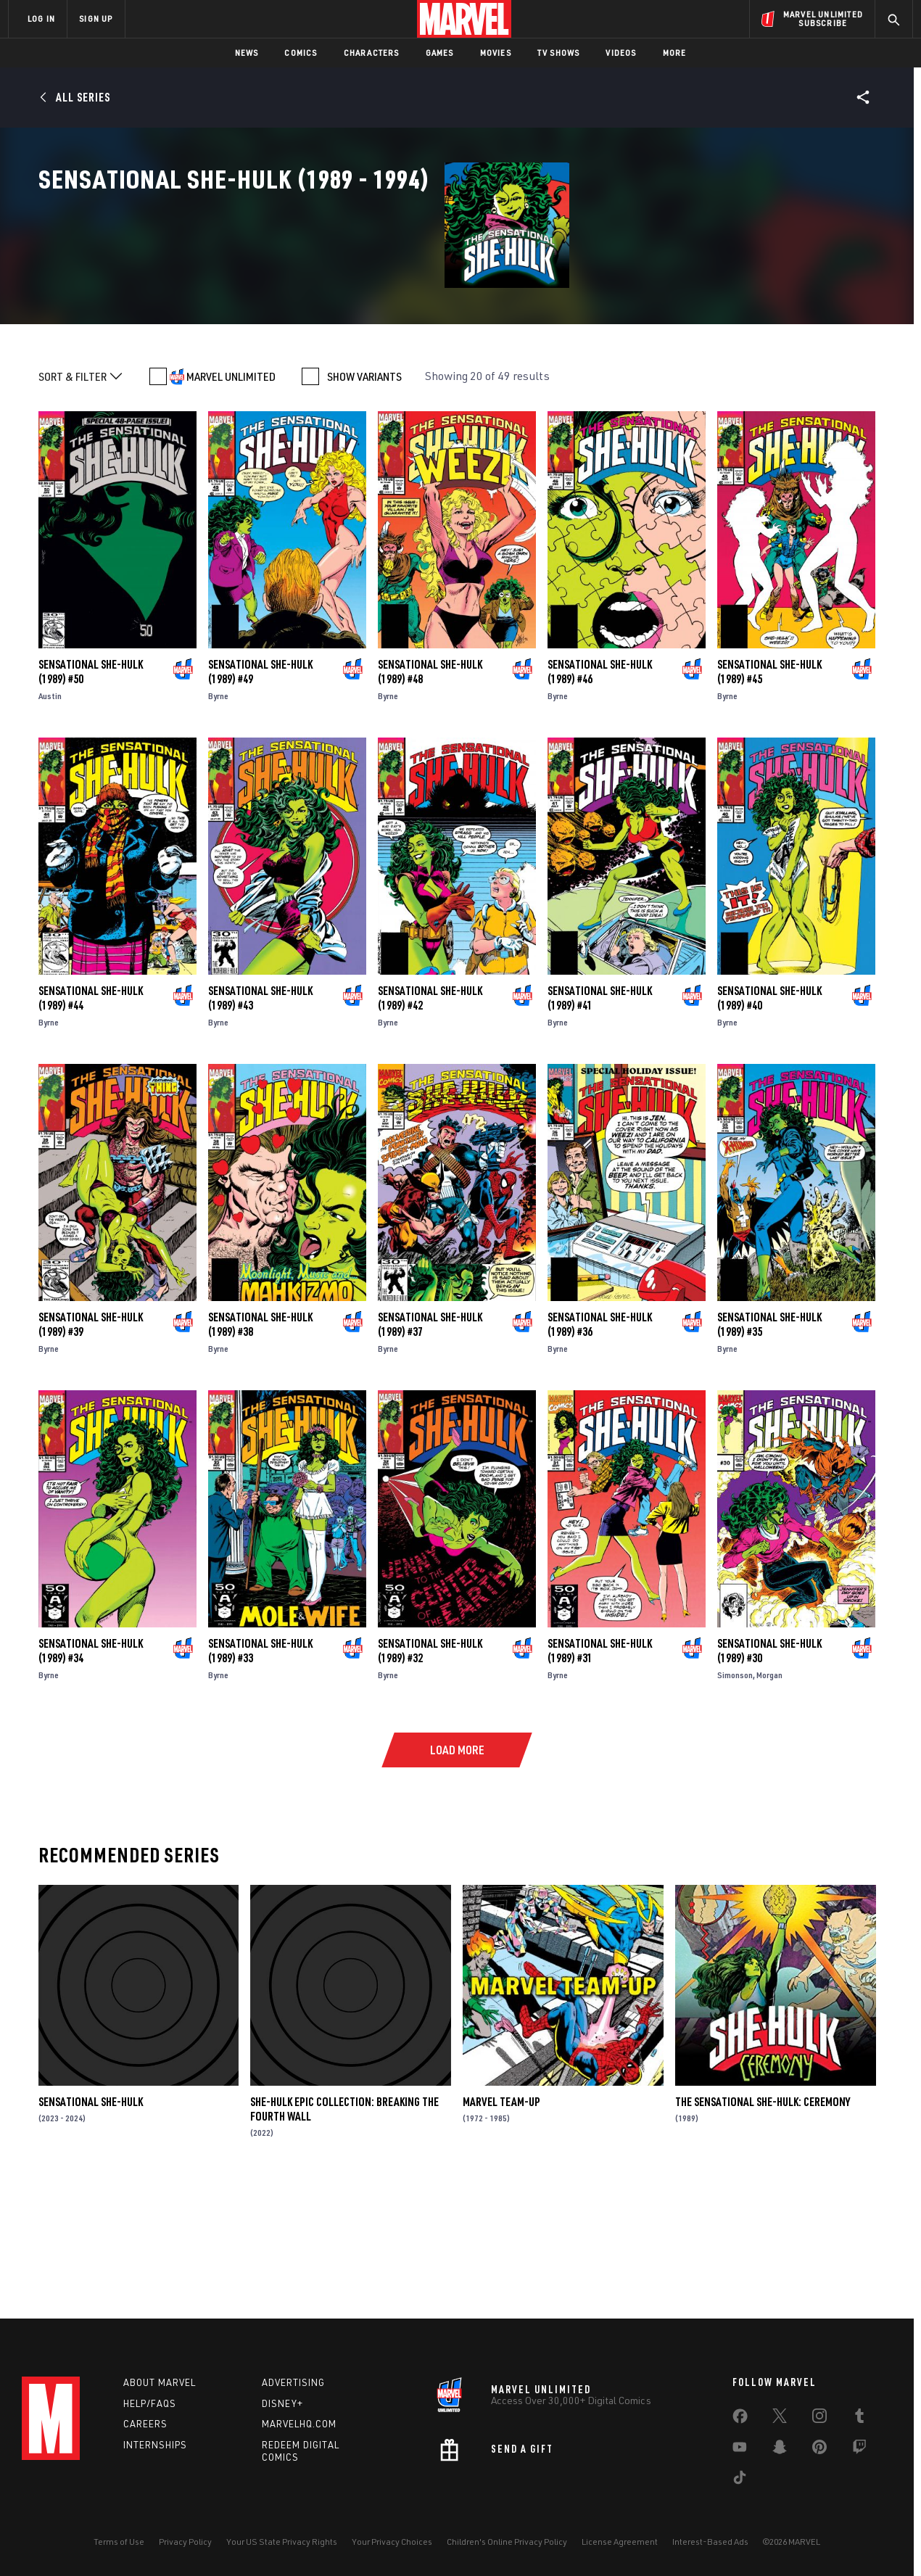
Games (440, 52)
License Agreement (620, 2541)
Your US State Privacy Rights (281, 2541)
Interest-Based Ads (710, 2541)
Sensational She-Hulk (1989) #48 (430, 793)
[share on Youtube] (739, 2450)
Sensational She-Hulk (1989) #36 (600, 1446)
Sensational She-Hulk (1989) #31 (600, 1772)
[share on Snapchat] (779, 2450)
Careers (145, 2424)
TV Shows (558, 52)
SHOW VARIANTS (364, 498)
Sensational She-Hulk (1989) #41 (600, 1119)
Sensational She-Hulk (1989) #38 (260, 1446)
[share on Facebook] (740, 2419)
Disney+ (282, 2403)
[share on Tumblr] (859, 2418)
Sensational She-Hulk (90, 2223)
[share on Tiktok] (739, 2480)
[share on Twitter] (779, 2418)
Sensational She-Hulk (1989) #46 (600, 793)
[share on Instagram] (819, 2418)
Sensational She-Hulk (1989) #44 (90, 1119)
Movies (495, 52)
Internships (155, 2445)
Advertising (293, 2382)
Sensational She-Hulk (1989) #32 (430, 1772)
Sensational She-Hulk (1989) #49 (260, 793)
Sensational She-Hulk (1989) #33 (260, 1772)
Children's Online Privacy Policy (507, 2541)
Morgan (769, 1796)
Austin (50, 817)
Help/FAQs (149, 2403)
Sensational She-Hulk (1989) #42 (430, 1119)
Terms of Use (119, 2541)
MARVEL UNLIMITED (231, 498)
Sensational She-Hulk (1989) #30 (769, 1772)
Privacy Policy (185, 2541)
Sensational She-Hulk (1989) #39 (90, 1446)
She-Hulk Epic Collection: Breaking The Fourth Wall (344, 2230)
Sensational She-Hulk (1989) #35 (769, 1446)
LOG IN (41, 18)
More (675, 52)
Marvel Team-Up (501, 2223)
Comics (300, 52)
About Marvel (159, 2382)
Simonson (735, 1796)
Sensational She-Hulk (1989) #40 (769, 1119)
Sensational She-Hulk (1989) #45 (769, 793)
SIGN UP (95, 18)
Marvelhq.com (299, 2424)
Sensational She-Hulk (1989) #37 (430, 1446)
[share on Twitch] (859, 2450)
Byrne (218, 817)
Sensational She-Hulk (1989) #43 (260, 1119)
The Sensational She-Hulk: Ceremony (762, 2223)
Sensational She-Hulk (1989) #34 (90, 1772)
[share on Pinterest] (819, 2450)
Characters (372, 52)
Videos (621, 52)
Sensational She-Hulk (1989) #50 (90, 793)
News (247, 52)
